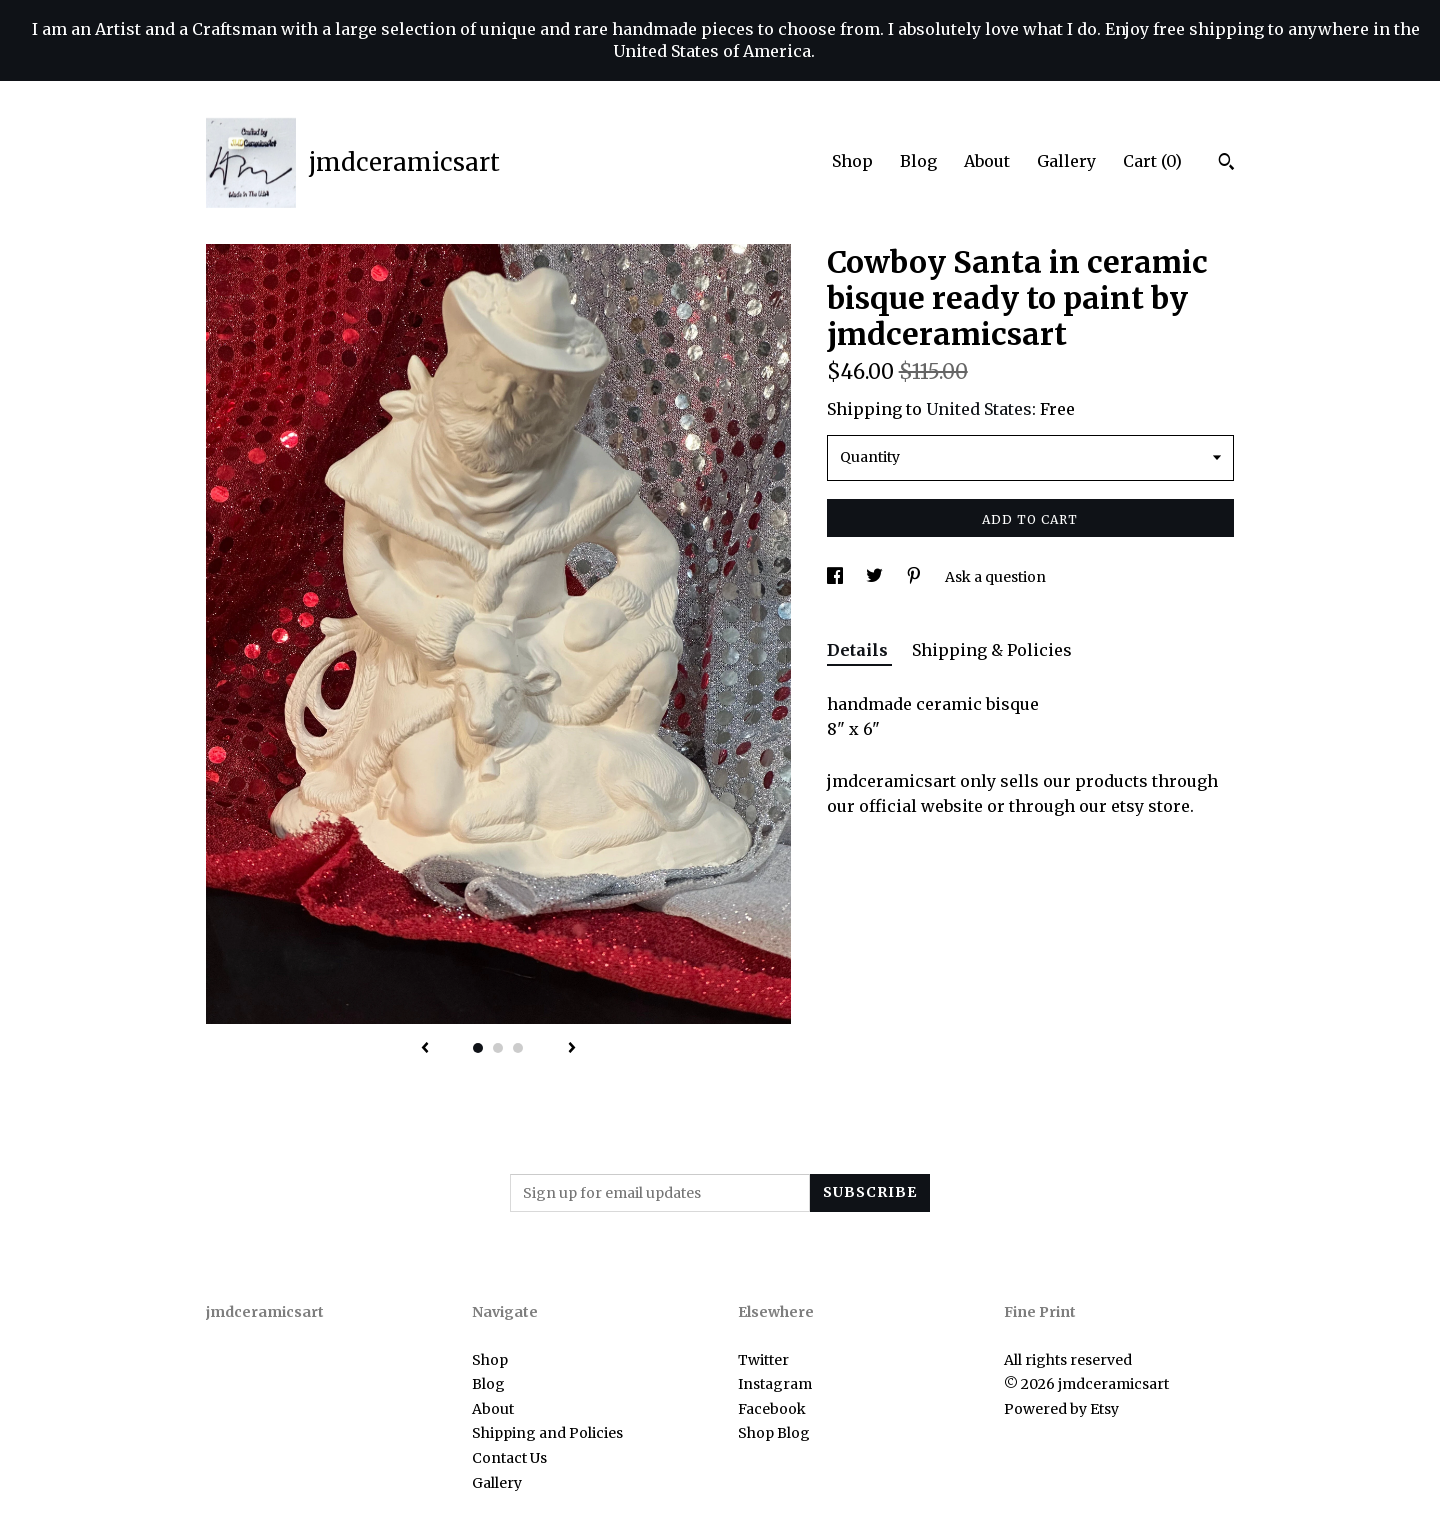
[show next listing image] (572, 1049)
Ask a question (995, 577)
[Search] (1226, 164)
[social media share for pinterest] (915, 577)
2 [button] (498, 1048)
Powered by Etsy (1061, 1409)
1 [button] (478, 1048)
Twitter (763, 1360)
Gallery (1066, 161)
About (987, 161)
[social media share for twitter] (876, 577)
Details (859, 650)
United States (979, 409)
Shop (852, 161)
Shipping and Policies (547, 1433)
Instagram (775, 1384)
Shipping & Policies (992, 650)
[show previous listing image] (425, 1049)
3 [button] (518, 1048)
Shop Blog (774, 1433)
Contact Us (509, 1458)
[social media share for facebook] (836, 577)
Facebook (772, 1409)
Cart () (1152, 161)
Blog (918, 161)
